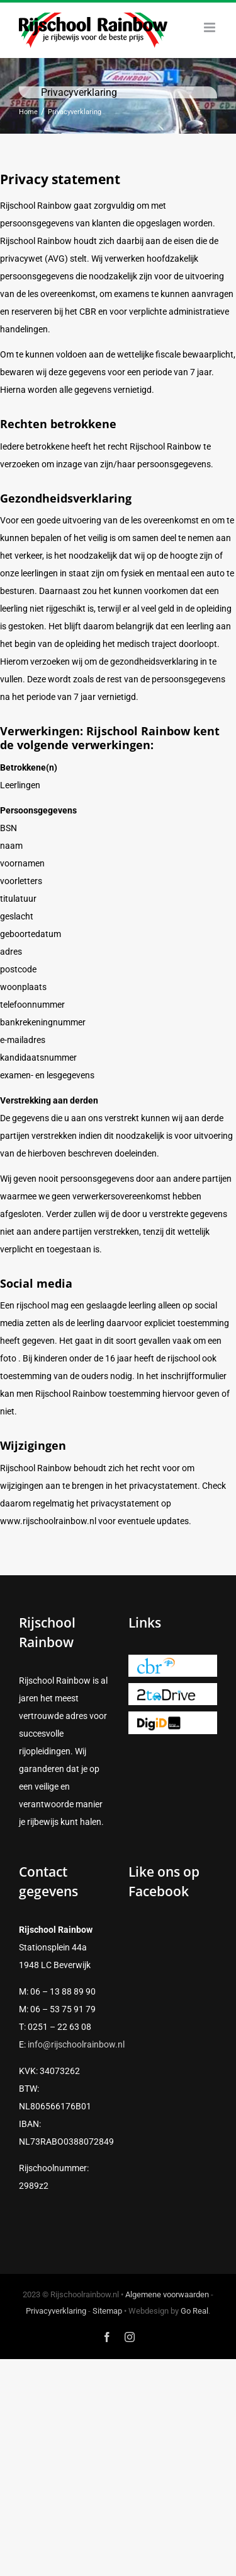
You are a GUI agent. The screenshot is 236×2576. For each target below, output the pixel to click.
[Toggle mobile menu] (210, 27)
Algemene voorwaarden (167, 2294)
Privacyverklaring (56, 2311)
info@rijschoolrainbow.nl (76, 2044)
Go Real (194, 2311)
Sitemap (107, 2311)
